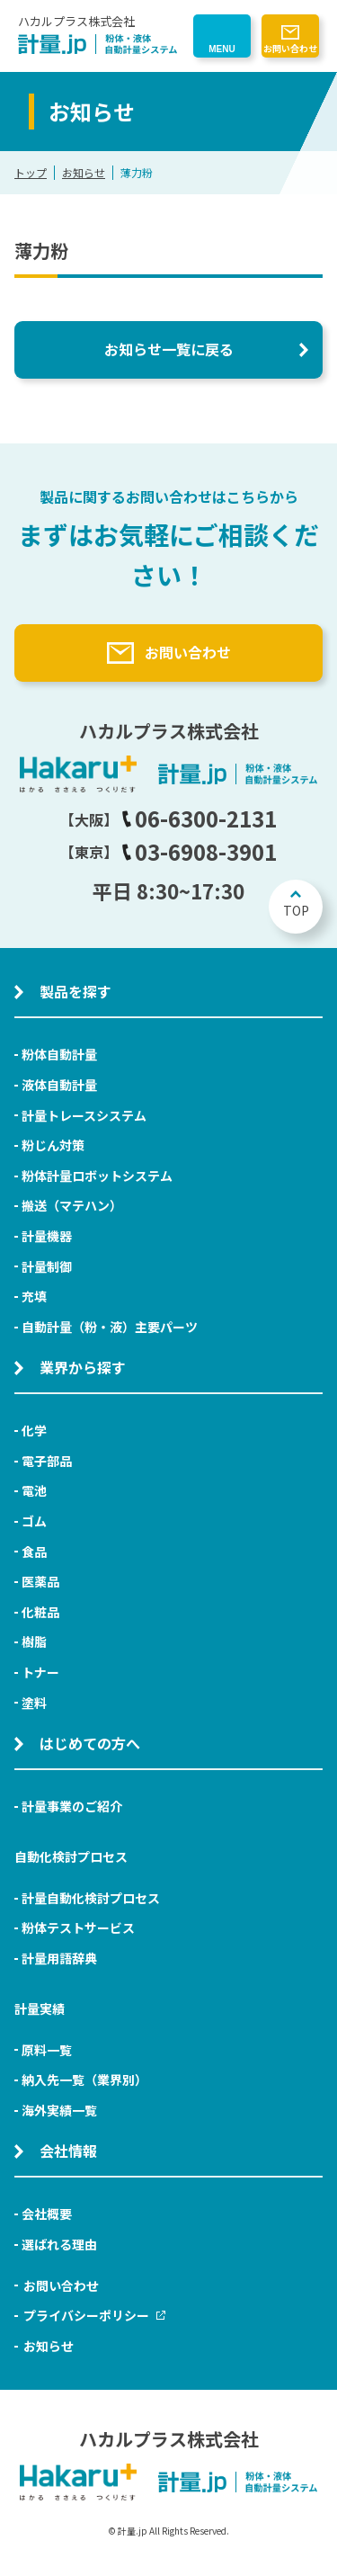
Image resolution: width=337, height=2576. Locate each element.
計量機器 (47, 1236)
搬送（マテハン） (72, 1205)
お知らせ (83, 172)
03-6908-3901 (199, 851)
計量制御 (47, 1266)
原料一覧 (47, 2050)
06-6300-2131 (199, 818)
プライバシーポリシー (94, 2315)
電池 (34, 1490)
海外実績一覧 (59, 2110)
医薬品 (40, 1581)
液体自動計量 (59, 1085)
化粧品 (40, 1612)
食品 (34, 1552)
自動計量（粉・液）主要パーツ (110, 1327)
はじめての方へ (90, 1743)
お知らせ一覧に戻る (169, 349)
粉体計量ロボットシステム (97, 1176)
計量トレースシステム (84, 1115)
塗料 (34, 1703)
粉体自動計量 (59, 1054)
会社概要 (47, 2214)
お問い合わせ (290, 48)
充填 (34, 1296)
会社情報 (68, 2150)
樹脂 (34, 1641)
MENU (221, 49)
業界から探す (83, 1367)
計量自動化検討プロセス (91, 1898)
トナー (40, 1672)
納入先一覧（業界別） (84, 2080)
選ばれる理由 (59, 2244)
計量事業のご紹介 (72, 1806)
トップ (30, 172)
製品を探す (75, 991)
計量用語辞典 (59, 1958)
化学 (34, 1430)
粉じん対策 (53, 1145)
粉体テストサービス (78, 1927)
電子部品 (47, 1461)
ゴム (34, 1521)
